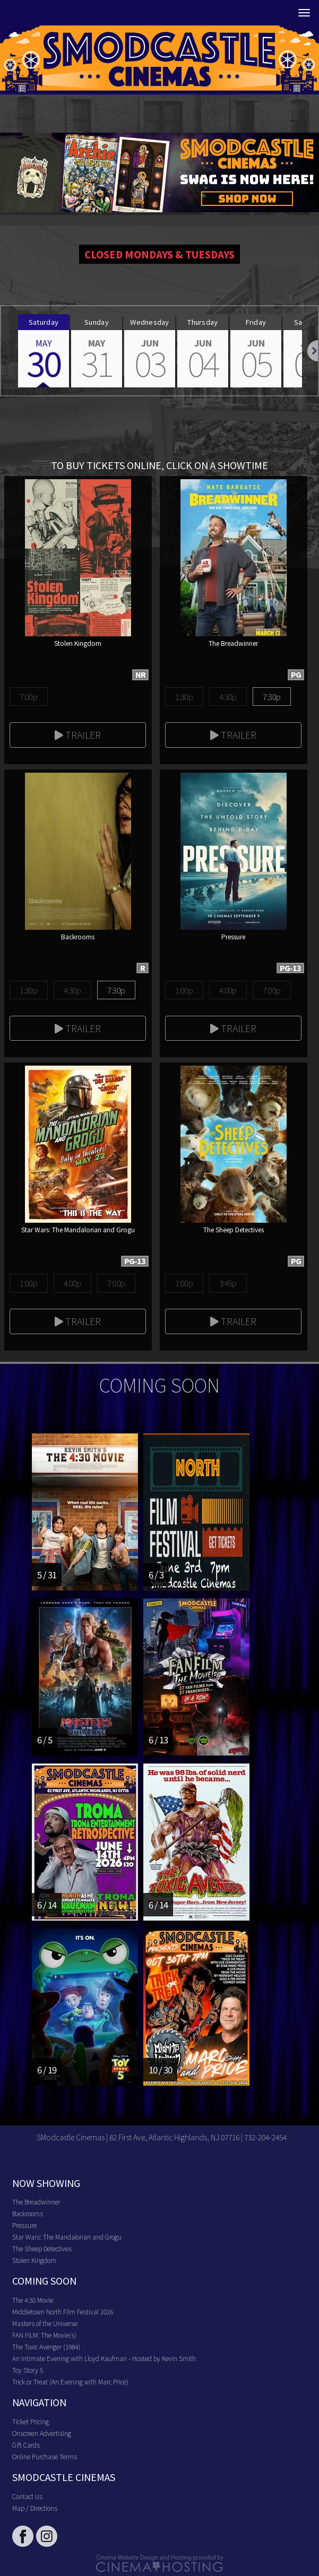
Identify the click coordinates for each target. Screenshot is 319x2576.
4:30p (228, 696)
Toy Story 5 (27, 2369)
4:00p (228, 990)
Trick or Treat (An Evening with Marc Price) (70, 2381)
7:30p (271, 696)
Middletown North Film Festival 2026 (62, 2311)
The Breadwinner (36, 2201)
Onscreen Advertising (41, 2432)
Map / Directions (34, 2507)
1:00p (184, 990)
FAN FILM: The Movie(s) (44, 2334)
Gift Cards (26, 2444)
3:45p (228, 1283)
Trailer (78, 734)
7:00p (28, 696)
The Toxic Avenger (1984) (46, 2346)
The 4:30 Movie (32, 2299)
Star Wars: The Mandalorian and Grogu (67, 2236)
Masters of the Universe (44, 2323)
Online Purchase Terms (44, 2456)
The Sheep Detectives (42, 2248)
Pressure (24, 2224)
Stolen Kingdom (34, 2259)
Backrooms (27, 2213)
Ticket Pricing (30, 2421)
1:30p (184, 696)
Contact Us (27, 2496)
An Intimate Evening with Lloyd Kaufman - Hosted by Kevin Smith (104, 2358)
